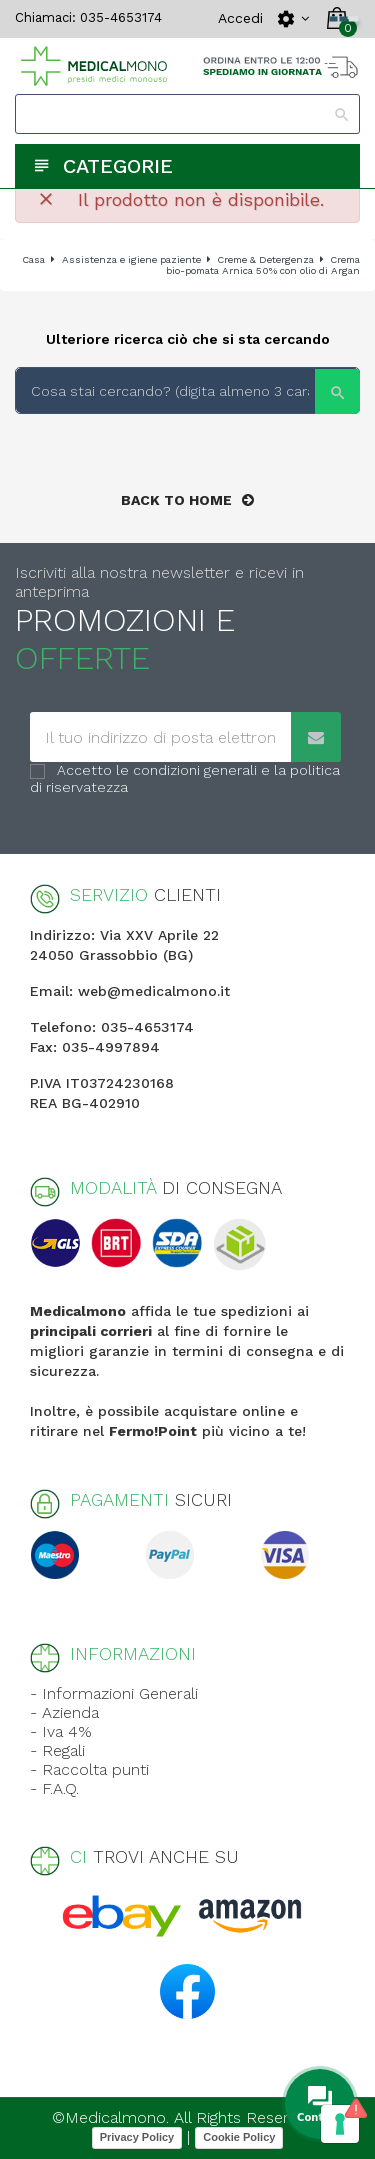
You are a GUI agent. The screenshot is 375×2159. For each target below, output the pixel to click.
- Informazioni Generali (114, 1693)
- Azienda (64, 1712)
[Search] (187, 114)
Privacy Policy (137, 2137)
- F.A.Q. (54, 1788)
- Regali (57, 1750)
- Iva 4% (61, 1731)
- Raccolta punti (89, 1769)
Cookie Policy (239, 2137)
